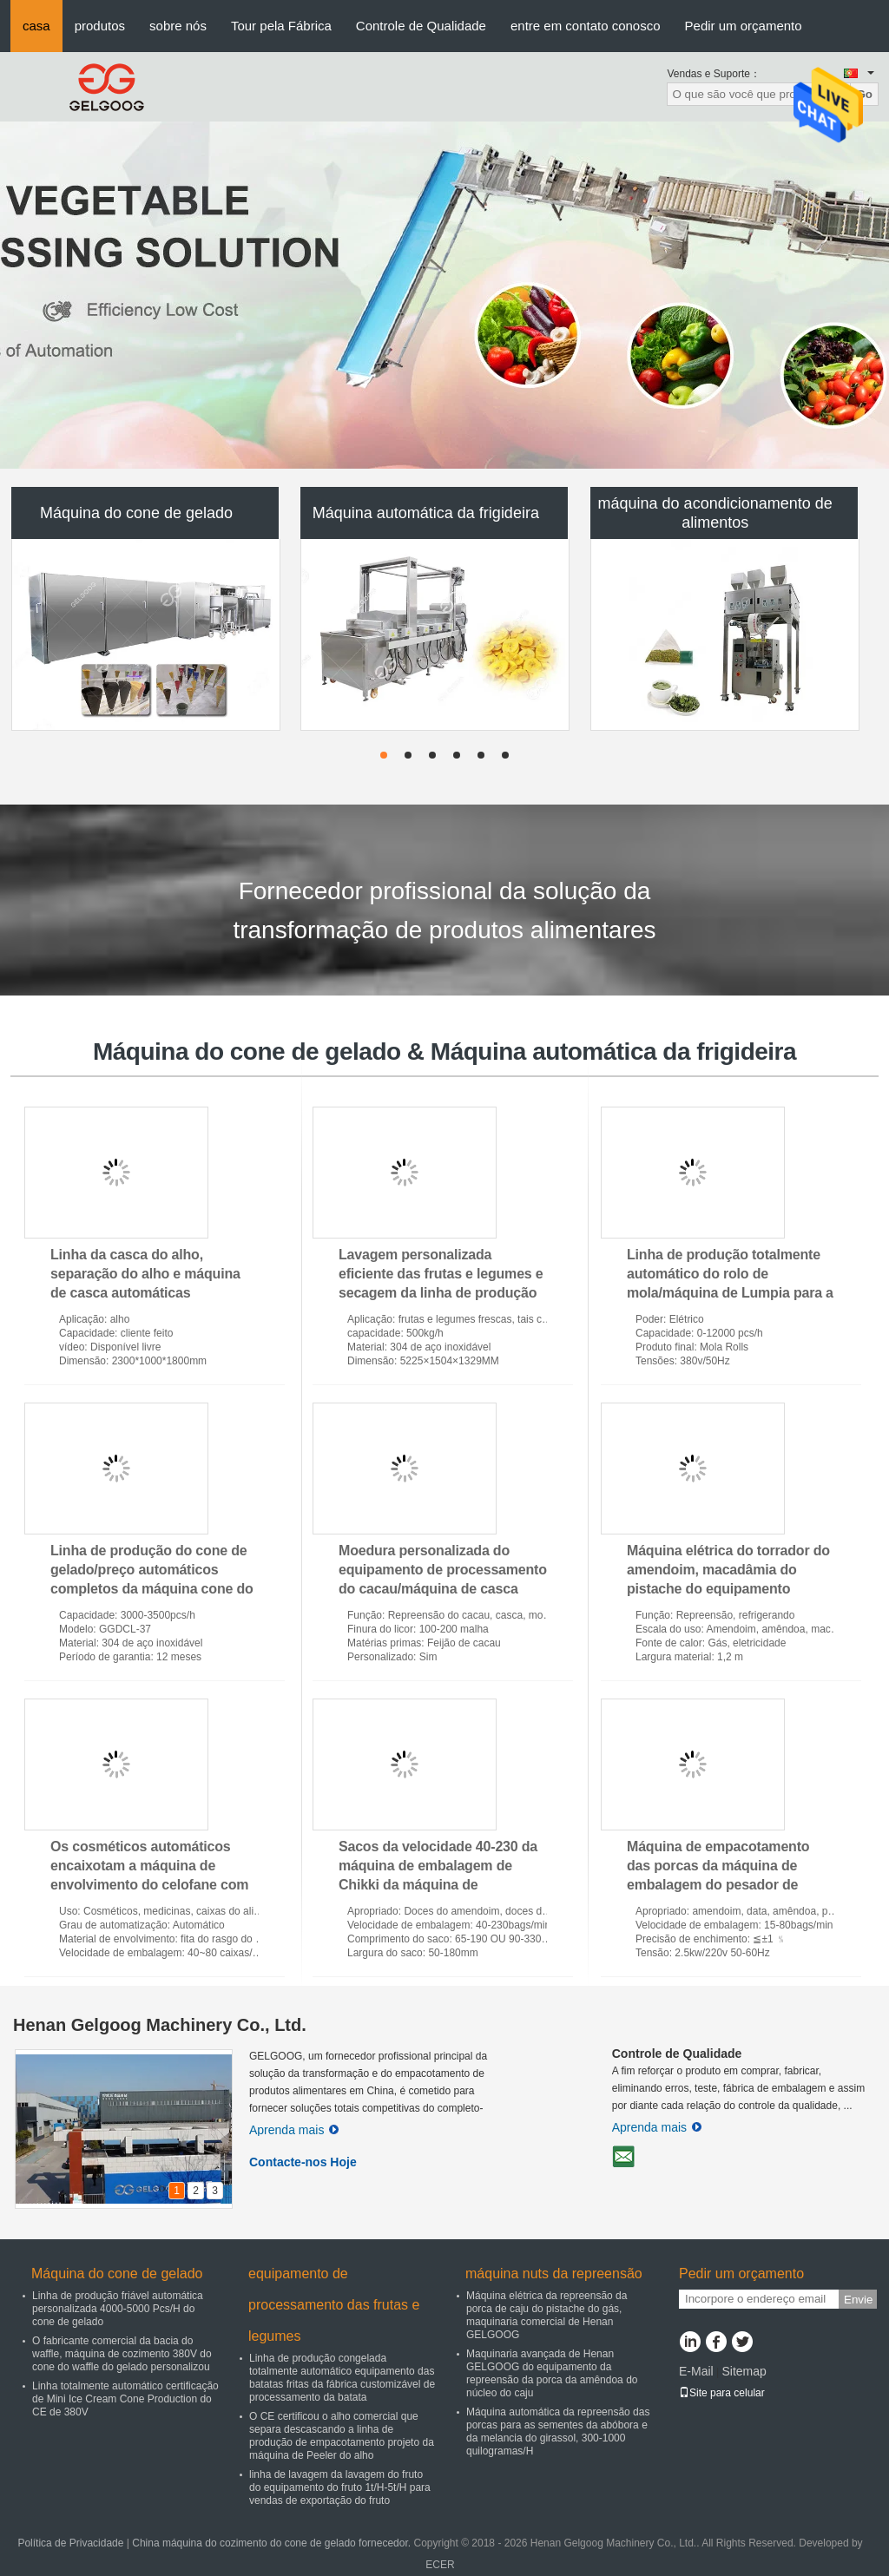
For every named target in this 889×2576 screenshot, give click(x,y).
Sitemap (743, 2371)
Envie (858, 2299)
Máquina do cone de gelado (136, 513)
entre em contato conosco (585, 25)
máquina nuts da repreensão (553, 2273)
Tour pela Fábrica (281, 25)
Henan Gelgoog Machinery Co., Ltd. (159, 2024)
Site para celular (722, 2393)
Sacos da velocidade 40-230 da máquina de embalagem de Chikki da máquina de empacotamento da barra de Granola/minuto (438, 1884)
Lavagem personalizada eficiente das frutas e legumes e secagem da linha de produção (441, 1273)
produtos (100, 25)
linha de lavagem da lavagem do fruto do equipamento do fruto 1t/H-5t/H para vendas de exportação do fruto (340, 2487)
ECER (439, 2565)
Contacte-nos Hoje (303, 2162)
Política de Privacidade (70, 2543)
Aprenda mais (294, 2130)
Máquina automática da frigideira (426, 513)
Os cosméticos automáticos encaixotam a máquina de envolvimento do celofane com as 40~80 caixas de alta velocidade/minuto (149, 1884)
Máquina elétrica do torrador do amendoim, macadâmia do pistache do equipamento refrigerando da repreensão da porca (728, 1588)
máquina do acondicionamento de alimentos (715, 513)
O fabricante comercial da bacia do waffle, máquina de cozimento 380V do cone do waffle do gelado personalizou (122, 2354)
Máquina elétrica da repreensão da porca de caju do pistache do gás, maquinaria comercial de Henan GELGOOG (546, 2315)
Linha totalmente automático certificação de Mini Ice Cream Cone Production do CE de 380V (125, 2399)
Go (864, 94)
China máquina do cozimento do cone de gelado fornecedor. (272, 2543)
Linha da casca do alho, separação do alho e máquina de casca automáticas (145, 1273)
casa (36, 25)
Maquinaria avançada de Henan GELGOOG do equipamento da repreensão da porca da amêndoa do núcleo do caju (551, 2373)
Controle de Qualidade (421, 25)
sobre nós (178, 25)
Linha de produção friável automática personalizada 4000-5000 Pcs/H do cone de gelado (117, 2309)
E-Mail (696, 2371)
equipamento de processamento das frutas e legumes (333, 2304)
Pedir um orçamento (743, 25)
